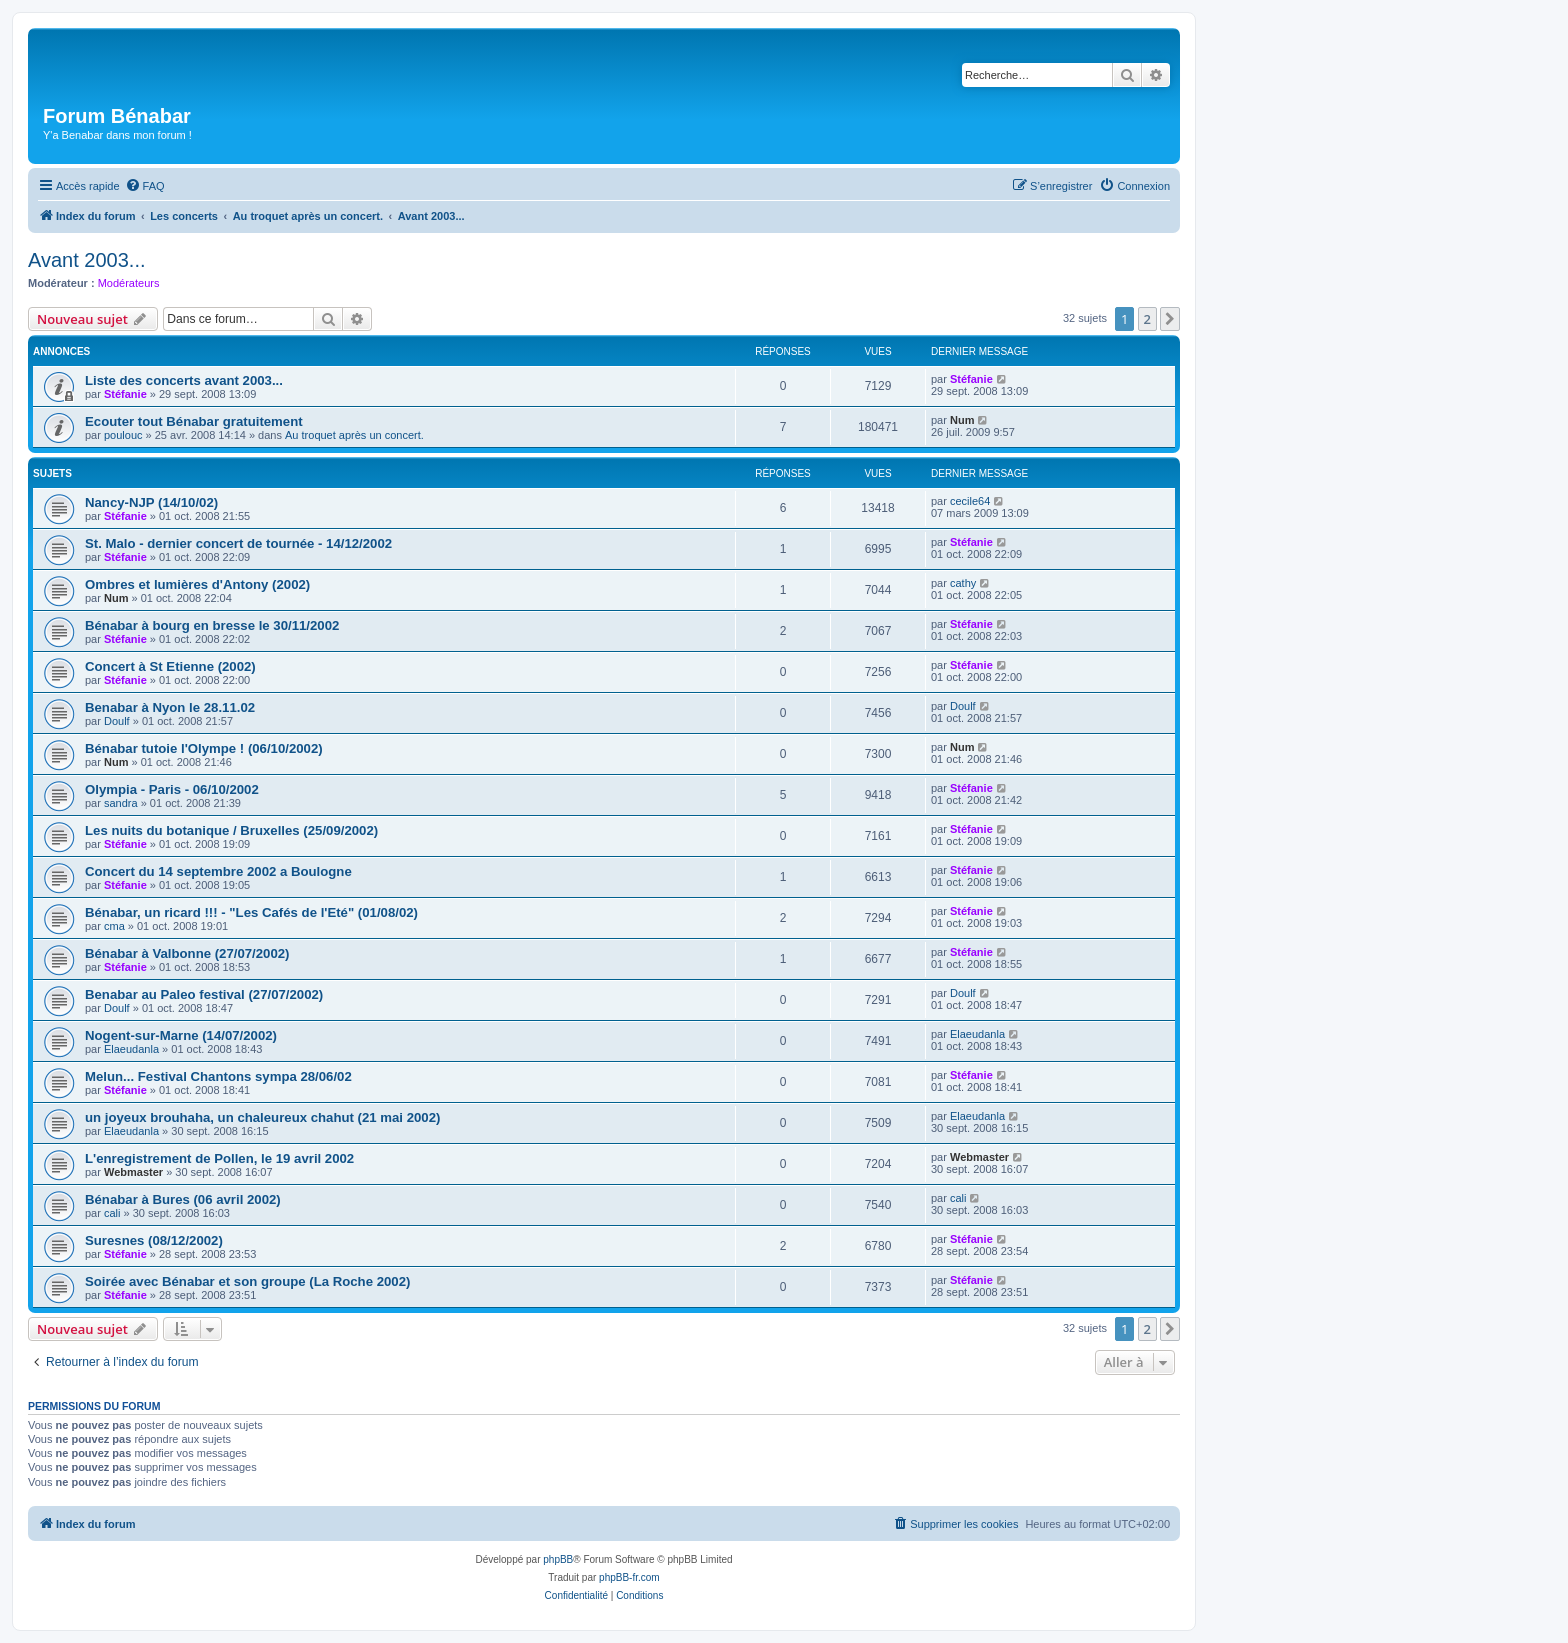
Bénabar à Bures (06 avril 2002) (183, 1199)
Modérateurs (129, 283)
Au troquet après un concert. (354, 435)
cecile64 (970, 501)
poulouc (123, 435)
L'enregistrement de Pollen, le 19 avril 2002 (219, 1158)
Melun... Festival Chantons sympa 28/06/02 (218, 1076)
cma (114, 926)
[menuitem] (145, 186)
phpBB (558, 1559)
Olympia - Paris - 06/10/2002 (172, 789)
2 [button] (1147, 319)
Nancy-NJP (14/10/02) (151, 502)
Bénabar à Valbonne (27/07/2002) (187, 953)
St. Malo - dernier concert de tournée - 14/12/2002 (238, 543)
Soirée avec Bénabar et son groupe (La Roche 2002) (247, 1281)
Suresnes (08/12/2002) (154, 1240)
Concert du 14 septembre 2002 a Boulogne (218, 871)
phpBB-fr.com (629, 1577)
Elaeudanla (131, 1049)
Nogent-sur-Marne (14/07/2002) (181, 1035)
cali (112, 1213)
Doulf (117, 721)
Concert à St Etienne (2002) (170, 666)
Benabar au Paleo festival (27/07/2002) (204, 994)
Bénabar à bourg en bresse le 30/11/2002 (212, 625)
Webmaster (133, 1172)
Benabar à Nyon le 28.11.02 (170, 707)
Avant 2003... (87, 260)
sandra (121, 803)
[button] (1170, 319)
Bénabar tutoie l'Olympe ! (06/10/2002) (204, 748)
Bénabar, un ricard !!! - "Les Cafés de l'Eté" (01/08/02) (251, 912)
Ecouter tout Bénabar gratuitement (194, 421)
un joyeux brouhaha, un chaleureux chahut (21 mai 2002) (262, 1117)
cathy (963, 583)
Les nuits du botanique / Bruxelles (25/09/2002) (231, 830)
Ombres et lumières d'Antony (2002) (197, 584)
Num (962, 420)
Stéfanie (125, 394)
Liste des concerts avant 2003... (184, 380)
